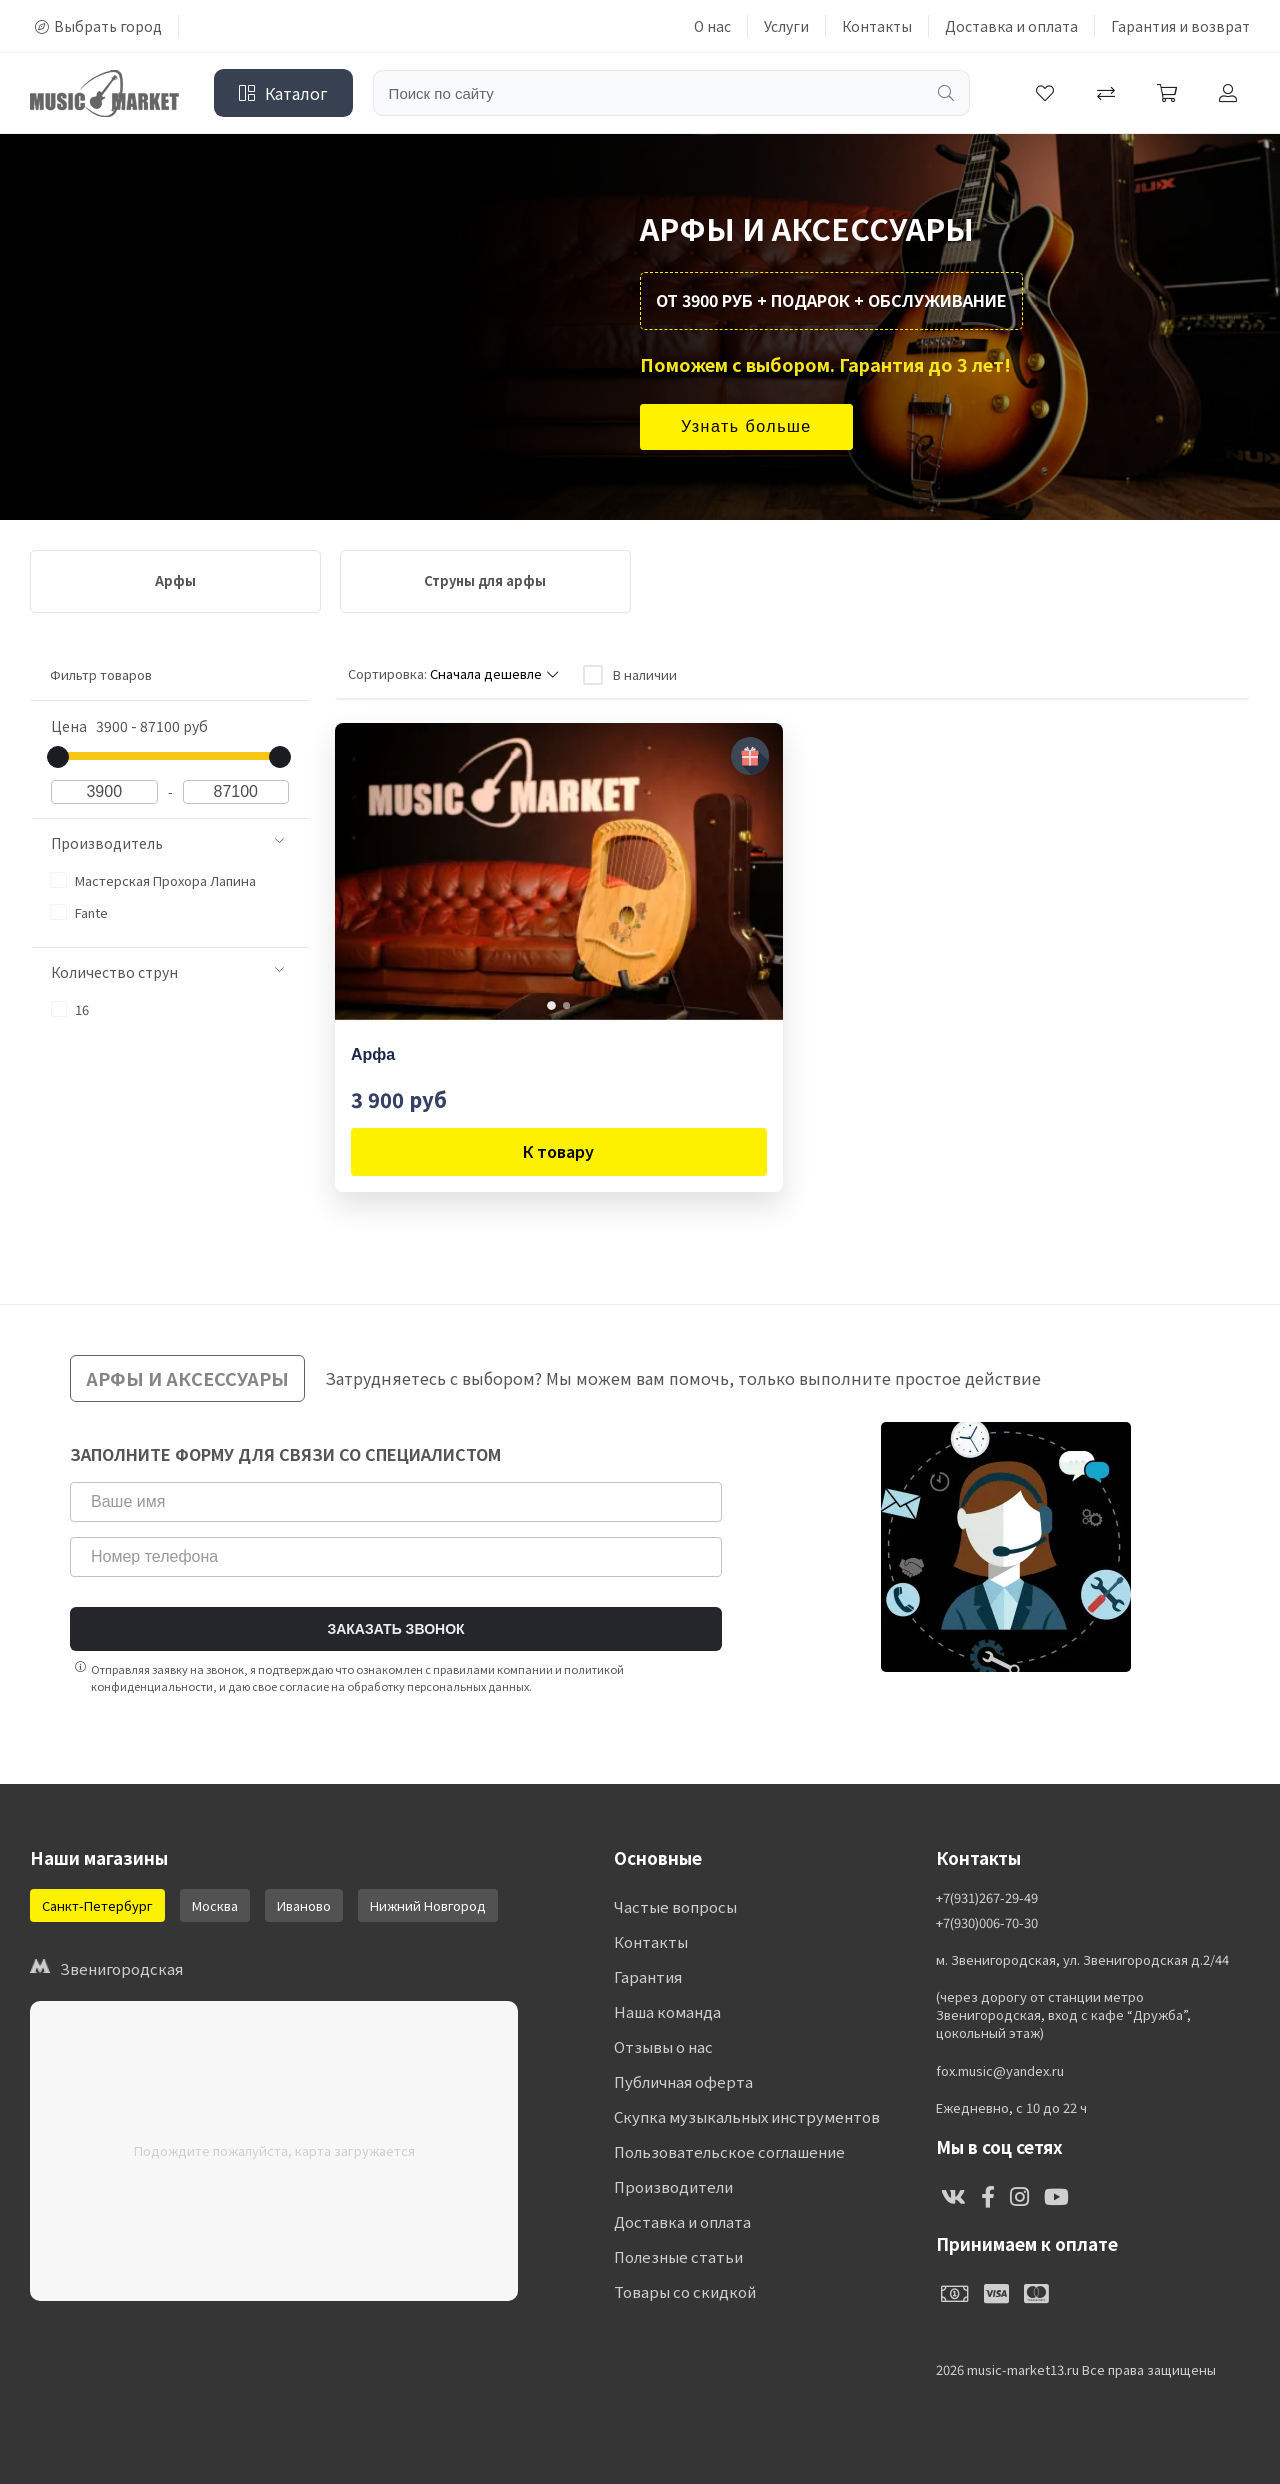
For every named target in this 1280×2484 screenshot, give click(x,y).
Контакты (877, 26)
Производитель (167, 843)
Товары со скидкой (685, 2291)
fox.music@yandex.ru (1000, 2071)
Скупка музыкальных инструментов (747, 2116)
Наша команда (667, 2011)
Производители (673, 2186)
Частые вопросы (675, 1906)
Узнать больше (746, 426)
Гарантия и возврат (1180, 26)
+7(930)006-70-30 (987, 1923)
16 (70, 1009)
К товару (558, 1151)
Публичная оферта (683, 2081)
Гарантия (648, 1976)
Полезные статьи (678, 2256)
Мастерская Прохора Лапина (153, 880)
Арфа (373, 1054)
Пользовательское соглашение (729, 2151)
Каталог (283, 93)
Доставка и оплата (1011, 26)
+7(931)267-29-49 (987, 1898)
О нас (712, 26)
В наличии (645, 674)
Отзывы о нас (663, 2046)
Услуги (786, 26)
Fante (79, 912)
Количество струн (167, 972)
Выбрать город (98, 26)
